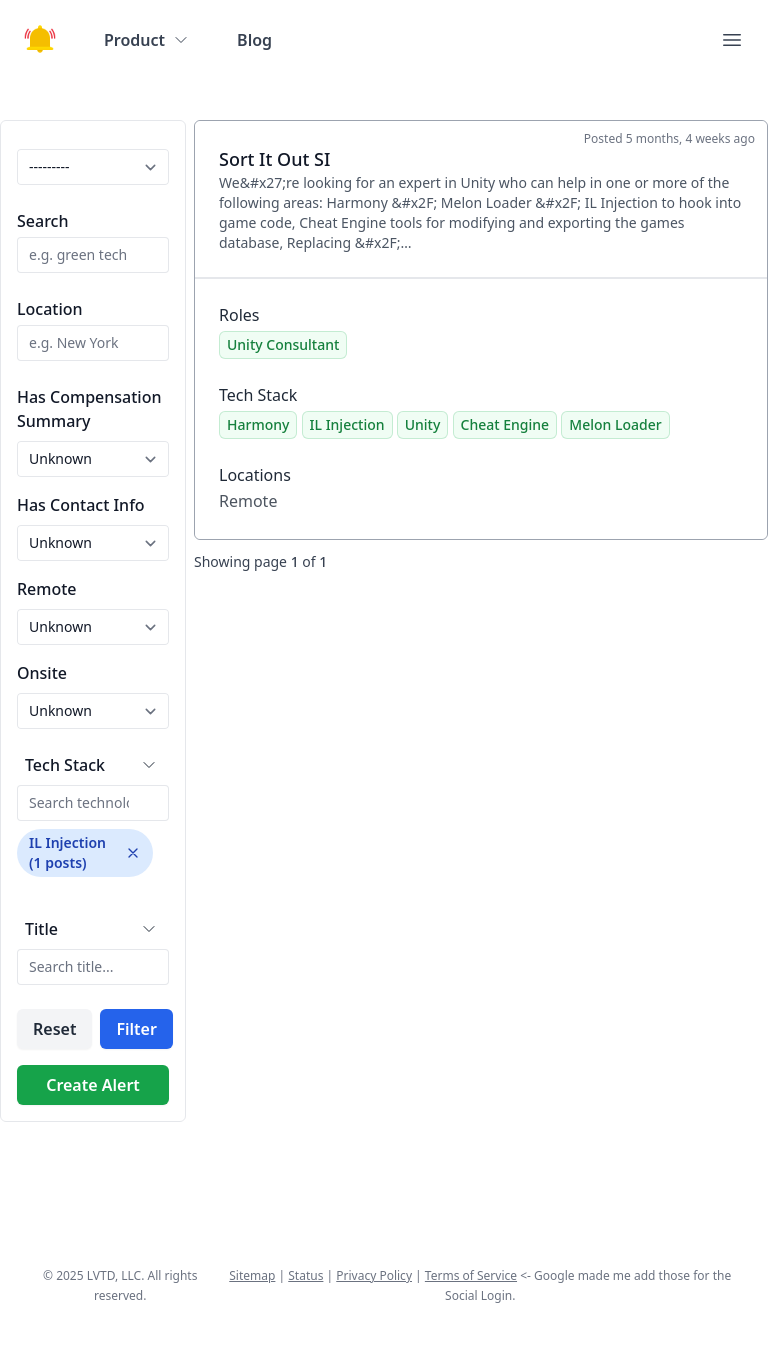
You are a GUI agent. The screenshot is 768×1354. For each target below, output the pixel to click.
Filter (136, 1029)
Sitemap (252, 1275)
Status (305, 1275)
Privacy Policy (374, 1275)
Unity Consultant (283, 344)
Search (42, 221)
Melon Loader (615, 424)
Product (146, 40)
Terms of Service (471, 1275)
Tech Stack (65, 765)
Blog (254, 40)
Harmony (258, 424)
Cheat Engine (505, 424)
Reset (54, 1029)
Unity (423, 424)
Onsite (42, 673)
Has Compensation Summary (89, 409)
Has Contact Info (81, 505)
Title (41, 929)
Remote (47, 589)
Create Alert (93, 1085)
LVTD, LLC (114, 1275)
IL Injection (347, 424)
